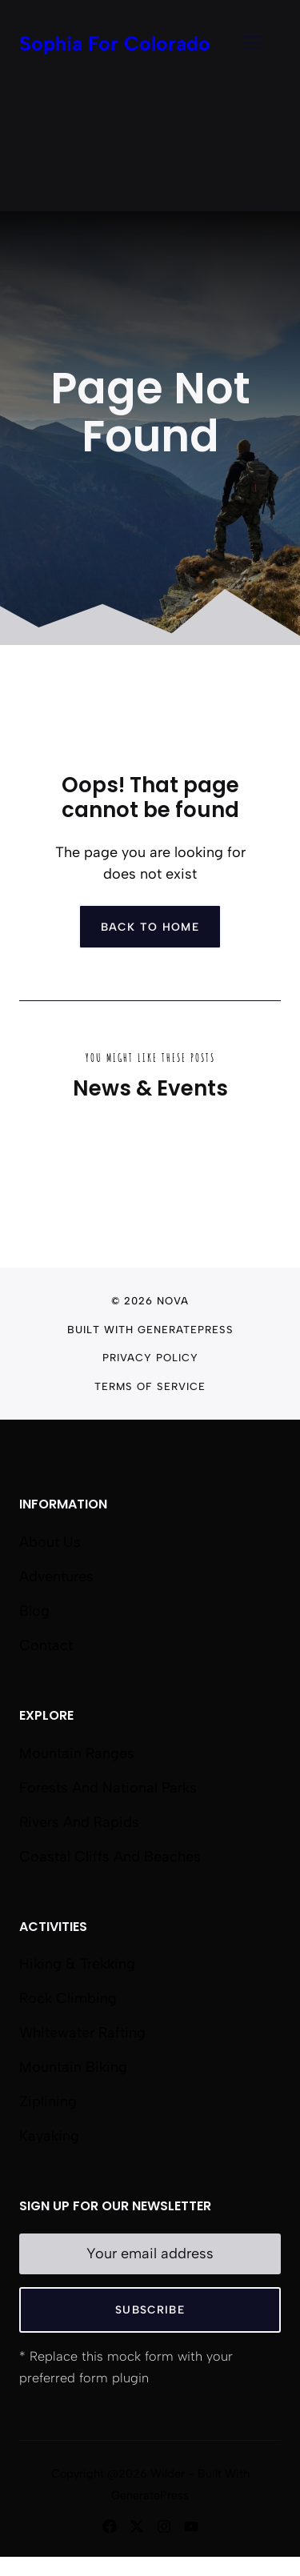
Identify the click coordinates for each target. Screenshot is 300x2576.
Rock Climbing (68, 1998)
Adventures (56, 1576)
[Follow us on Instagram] (164, 2526)
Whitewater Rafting (82, 2032)
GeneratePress (186, 1330)
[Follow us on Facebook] (109, 2526)
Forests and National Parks (108, 1788)
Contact (46, 1645)
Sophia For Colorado (114, 43)
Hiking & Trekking (77, 1964)
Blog (34, 1611)
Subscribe (150, 2309)
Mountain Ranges (76, 1753)
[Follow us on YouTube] (191, 2526)
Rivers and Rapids (79, 1822)
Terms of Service (150, 1386)
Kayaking (49, 2136)
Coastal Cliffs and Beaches (110, 1856)
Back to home (150, 926)
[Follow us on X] (137, 2526)
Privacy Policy (150, 1358)
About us (50, 1542)
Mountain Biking (73, 2067)
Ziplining (48, 2101)
